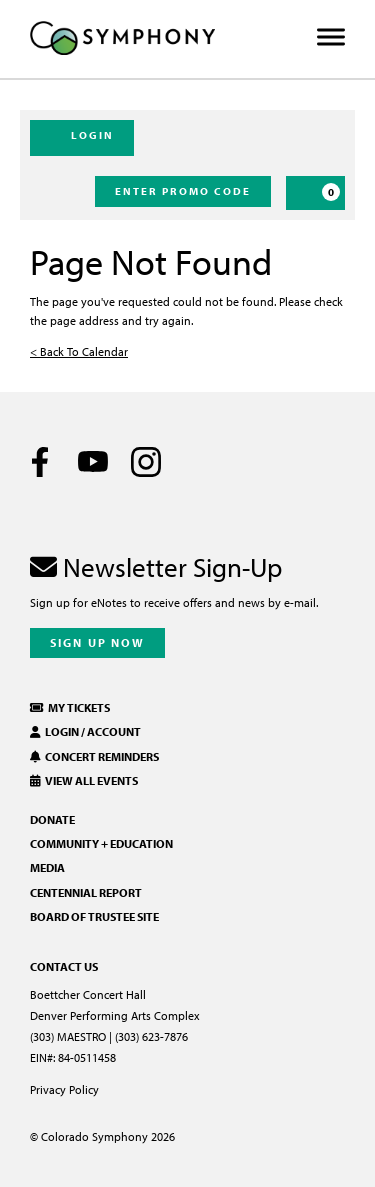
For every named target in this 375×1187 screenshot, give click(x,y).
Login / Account (85, 731)
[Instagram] (146, 462)
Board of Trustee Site (94, 916)
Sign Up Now (97, 642)
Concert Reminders (94, 756)
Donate (52, 819)
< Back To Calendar (79, 351)
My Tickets (70, 707)
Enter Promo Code (183, 191)
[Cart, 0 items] (315, 193)
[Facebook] (40, 462)
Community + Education (101, 843)
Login (82, 137)
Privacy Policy (64, 1089)
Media (47, 867)
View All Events (84, 780)
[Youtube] (93, 462)
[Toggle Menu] (331, 37)
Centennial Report (86, 892)
